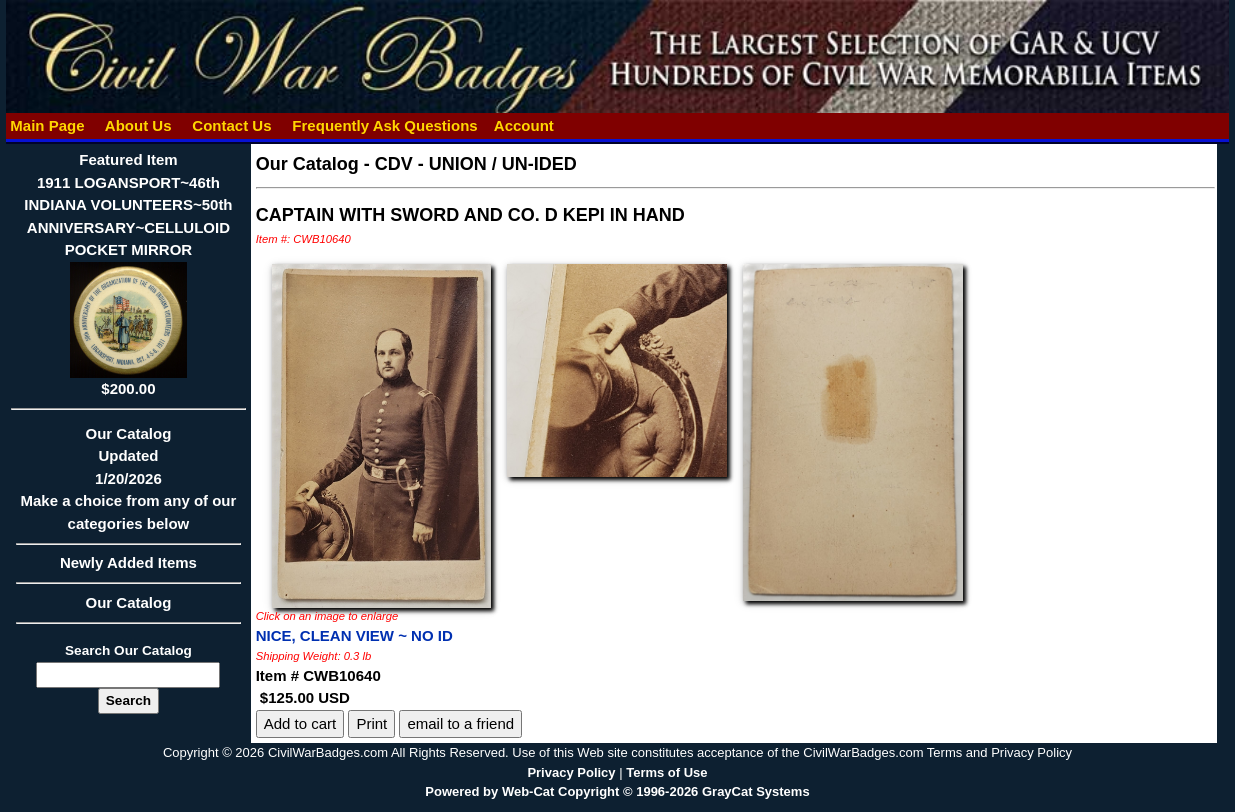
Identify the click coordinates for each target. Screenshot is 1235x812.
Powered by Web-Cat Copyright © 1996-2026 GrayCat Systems (617, 791)
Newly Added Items (128, 569)
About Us (138, 125)
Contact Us (232, 125)
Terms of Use (666, 772)
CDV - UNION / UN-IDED (476, 164)
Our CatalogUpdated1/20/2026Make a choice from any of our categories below (128, 485)
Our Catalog (129, 602)
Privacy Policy (571, 772)
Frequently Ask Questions (385, 125)
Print (371, 723)
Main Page (47, 125)
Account (524, 125)
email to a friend (460, 723)
